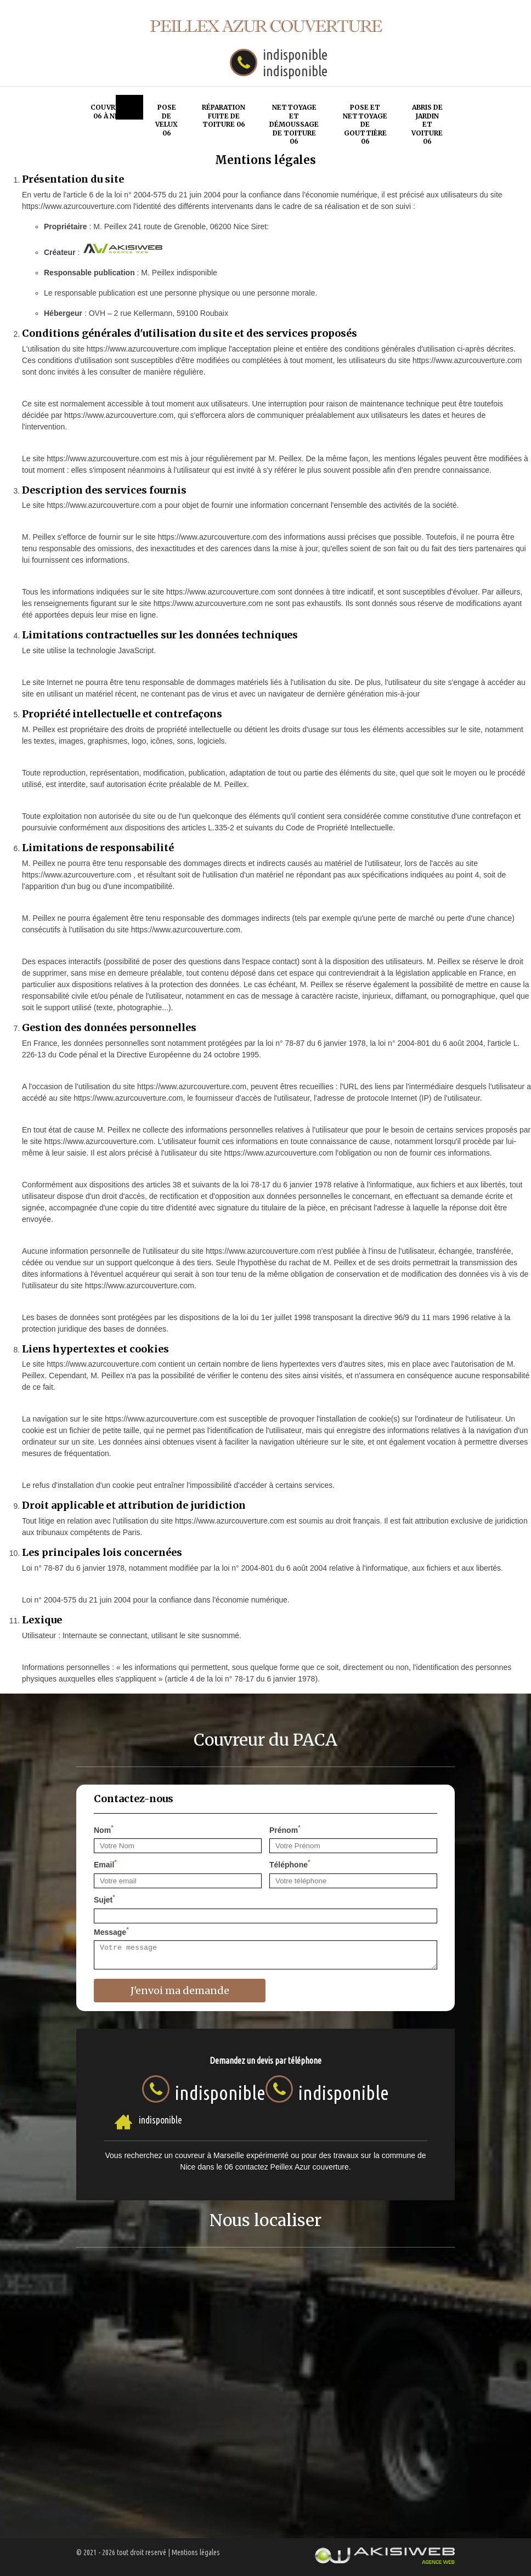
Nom (104, 1829)
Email (105, 1863)
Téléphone (289, 1863)
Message (111, 1931)
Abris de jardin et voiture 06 (427, 124)
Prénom (285, 1829)
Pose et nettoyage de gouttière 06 (365, 124)
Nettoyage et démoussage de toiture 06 (294, 124)
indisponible (295, 55)
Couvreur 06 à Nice (110, 111)
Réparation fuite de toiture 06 (223, 115)
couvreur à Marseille (209, 2155)
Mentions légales (196, 2552)
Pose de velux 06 (166, 120)
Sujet (104, 1898)
